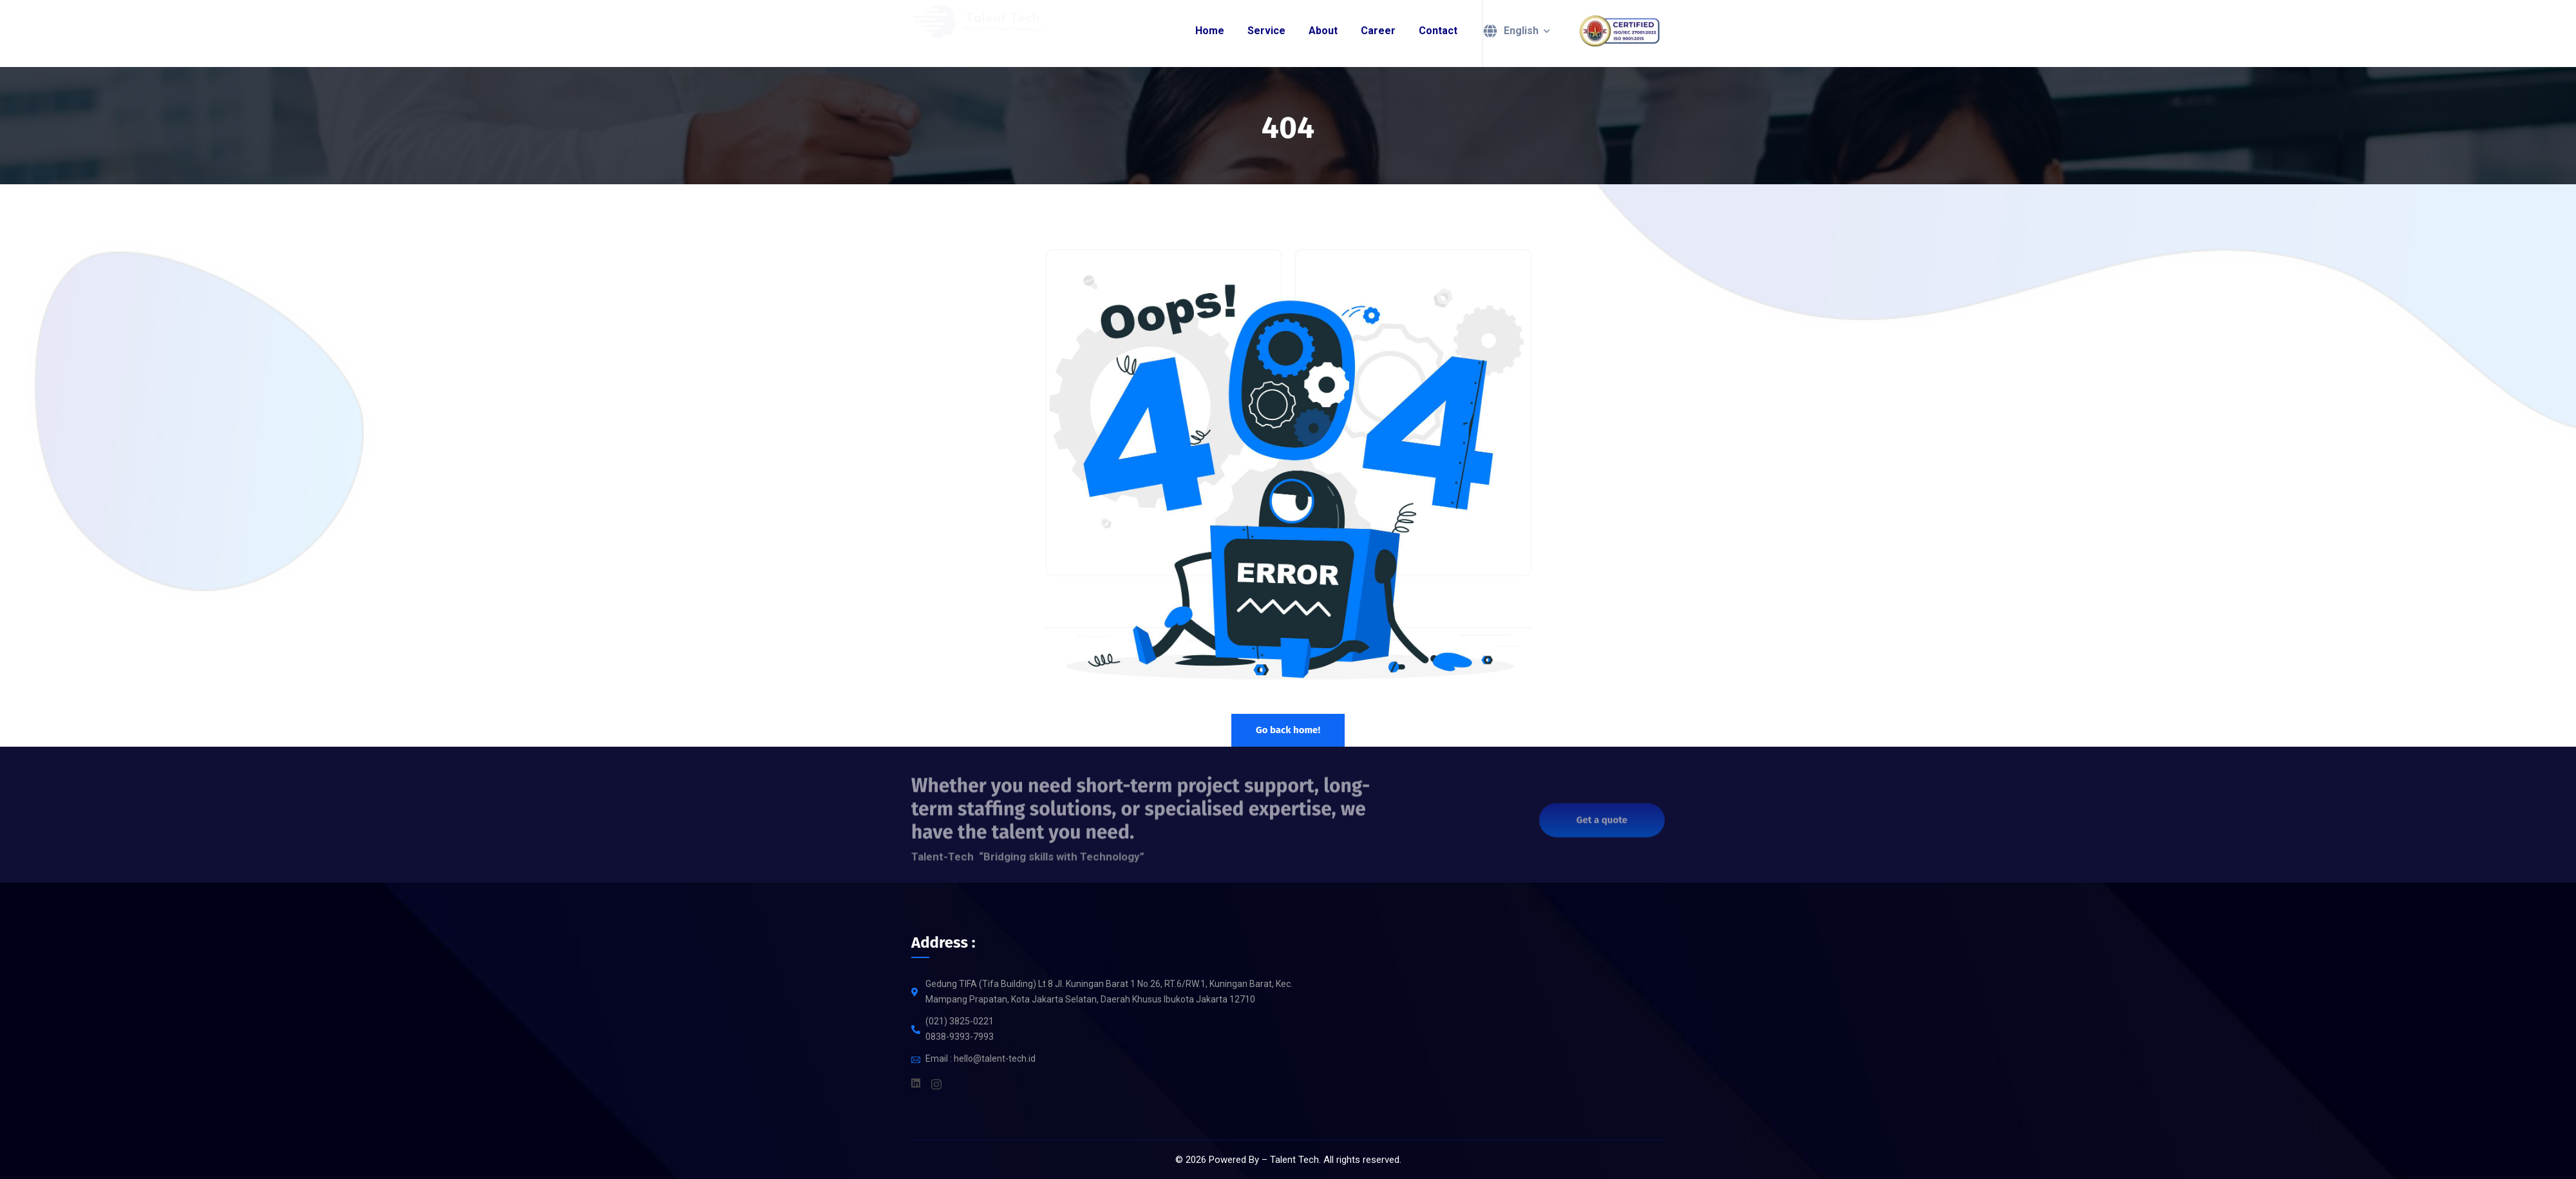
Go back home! (1288, 730)
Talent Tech (1294, 1159)
